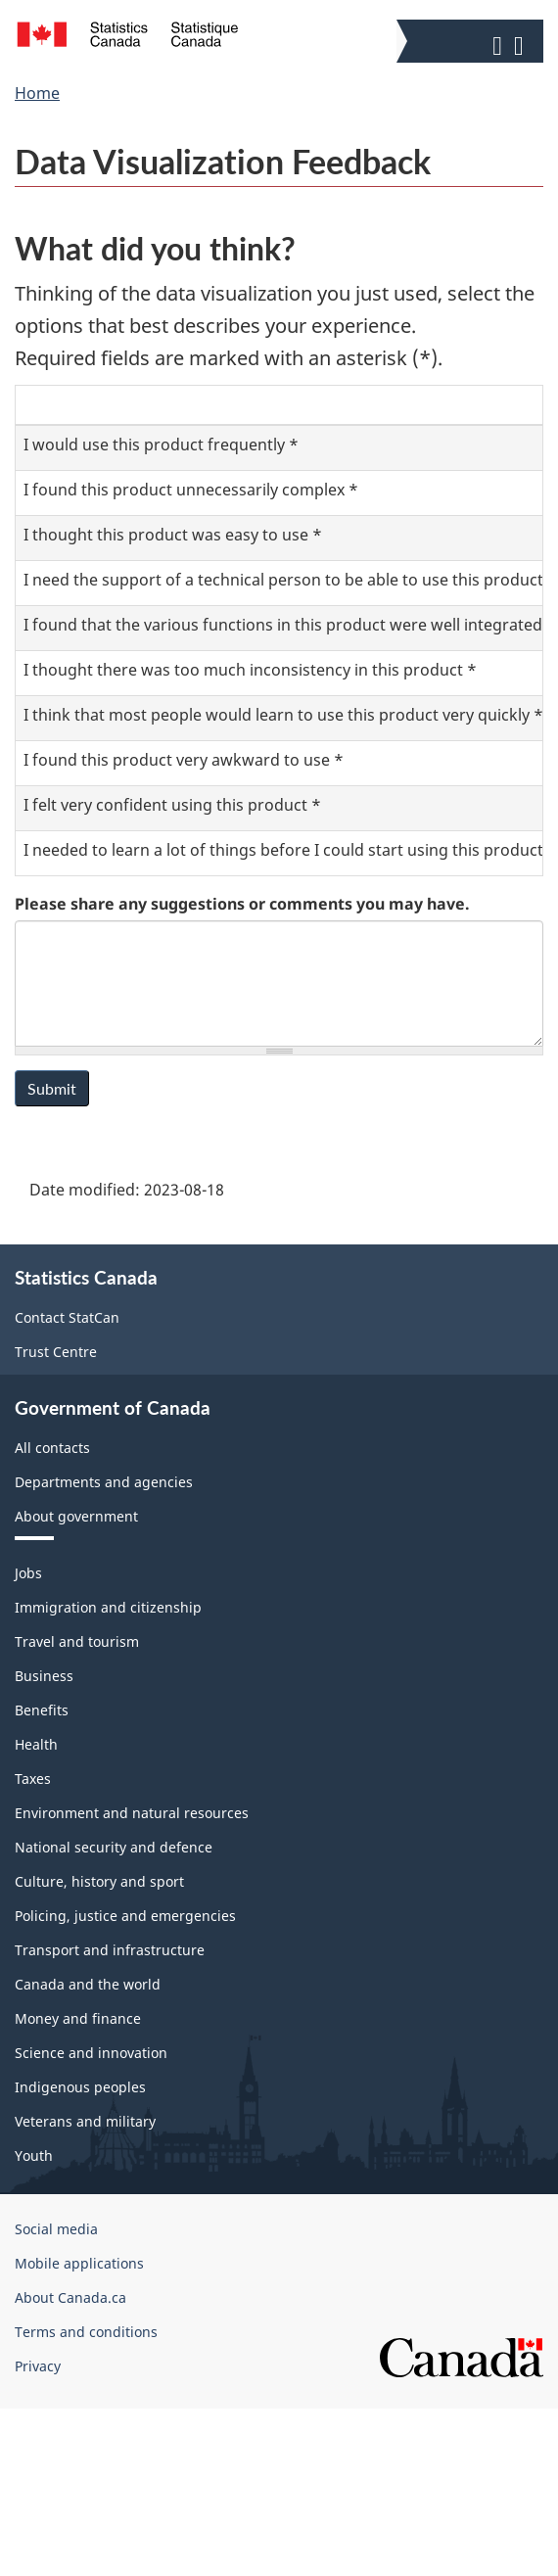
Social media (56, 2229)
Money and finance (78, 2018)
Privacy (38, 2366)
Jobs (28, 1573)
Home (37, 93)
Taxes (33, 1778)
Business (44, 1675)
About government (76, 1516)
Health (36, 1744)
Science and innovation (91, 2052)
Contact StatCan (67, 1317)
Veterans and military (85, 2121)
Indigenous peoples (80, 2087)
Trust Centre (56, 1351)
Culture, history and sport (99, 1881)
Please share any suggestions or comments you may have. (242, 903)
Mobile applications (79, 2263)
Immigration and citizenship (108, 1607)
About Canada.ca (70, 2297)
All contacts (52, 1447)
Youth (34, 2155)
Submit (51, 1088)
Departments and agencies (104, 1482)
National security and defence (113, 1847)
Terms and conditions (86, 2331)
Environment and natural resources (132, 1812)
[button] (472, 41)
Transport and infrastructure (110, 1950)
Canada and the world (88, 1984)
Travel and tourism (77, 1641)
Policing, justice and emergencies (125, 1915)
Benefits (42, 1710)
